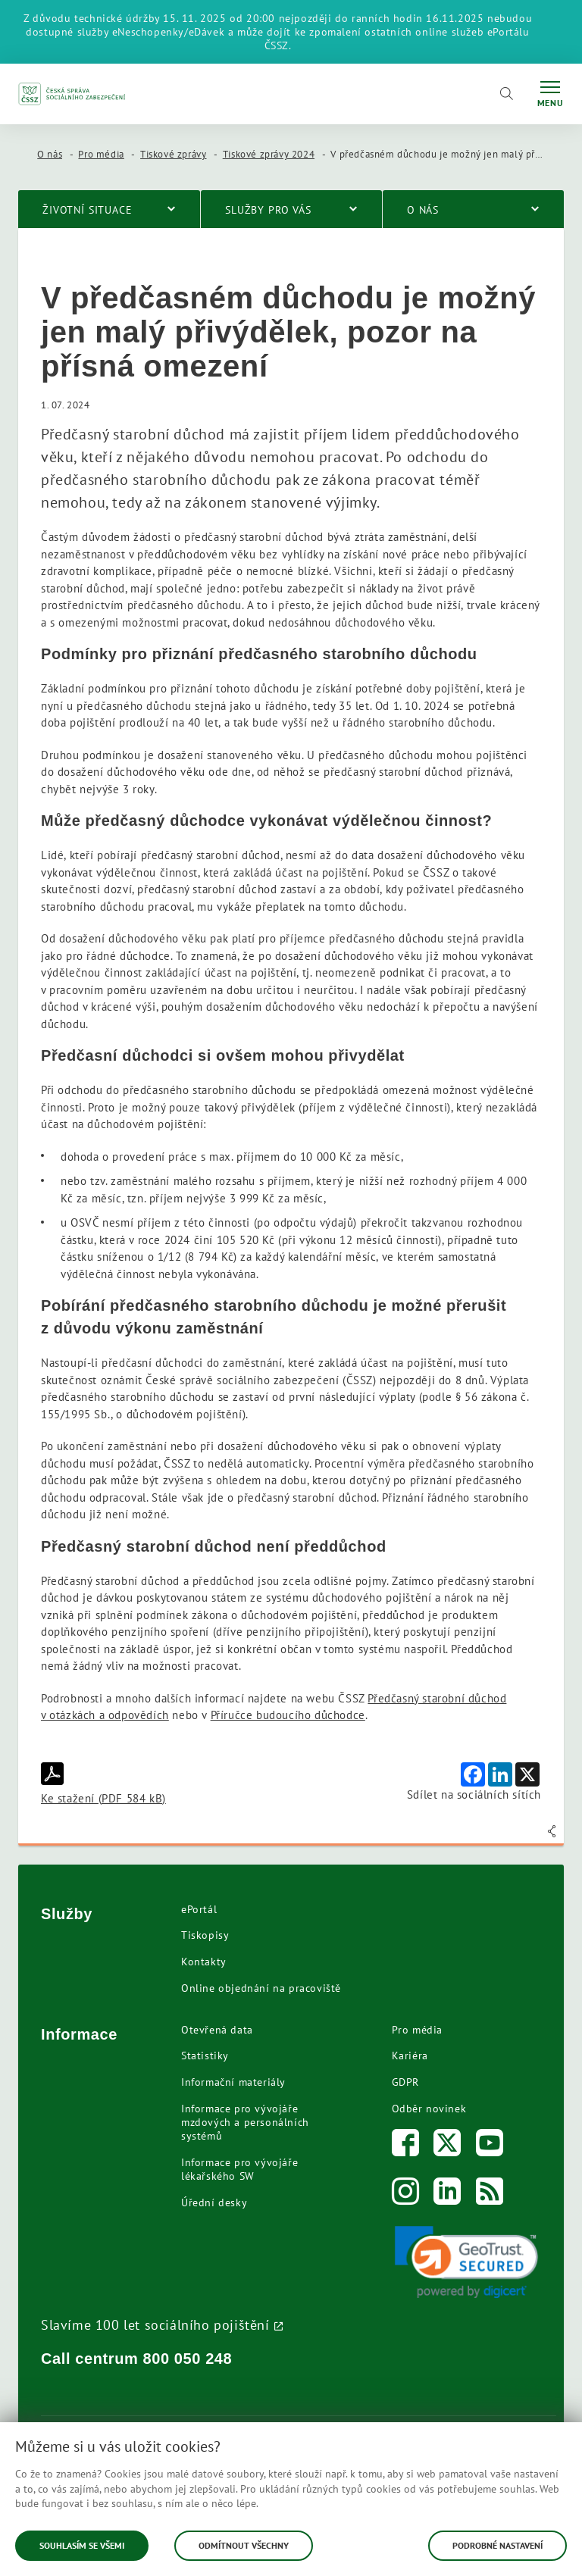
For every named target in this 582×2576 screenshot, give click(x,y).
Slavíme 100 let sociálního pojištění (155, 2324)
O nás (49, 154)
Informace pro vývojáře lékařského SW (239, 2169)
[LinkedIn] (447, 2194)
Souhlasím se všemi (81, 2545)
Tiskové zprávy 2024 (268, 154)
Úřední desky (214, 2202)
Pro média (101, 154)
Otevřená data (217, 2030)
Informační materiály (233, 2082)
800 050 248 (188, 2358)
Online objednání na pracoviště (261, 1988)
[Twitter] (447, 2146)
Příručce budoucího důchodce (288, 1715)
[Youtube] (490, 2146)
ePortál (199, 1909)
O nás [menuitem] (423, 210)
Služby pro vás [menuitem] (268, 210)
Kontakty (204, 1961)
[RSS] (490, 2194)
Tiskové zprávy (173, 154)
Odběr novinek (429, 2108)
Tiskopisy (205, 1935)
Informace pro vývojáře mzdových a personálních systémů (245, 2122)
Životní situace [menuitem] (87, 210)
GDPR (405, 2082)
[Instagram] (406, 2194)
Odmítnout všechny (244, 2545)
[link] (467, 2261)
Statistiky (205, 2055)
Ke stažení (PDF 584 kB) (103, 1783)
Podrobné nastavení (497, 2545)
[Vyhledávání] (506, 94)
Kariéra (410, 2055)
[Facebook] (406, 2146)
